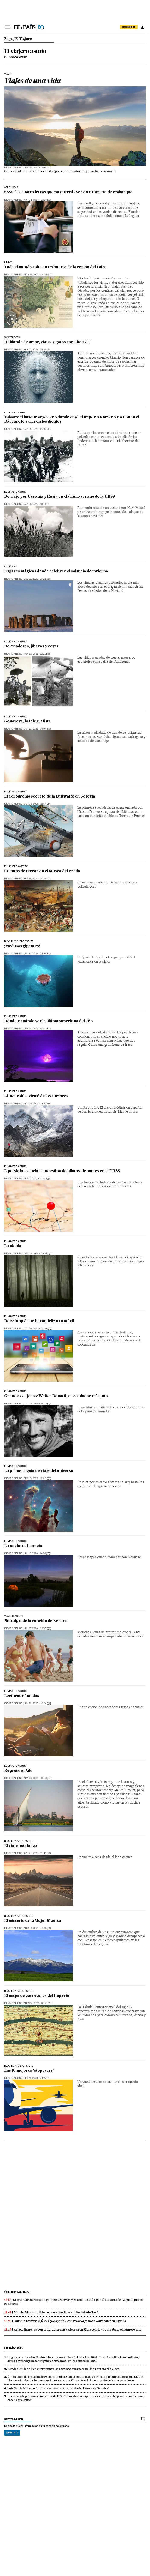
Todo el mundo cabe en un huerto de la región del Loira (55, 267)
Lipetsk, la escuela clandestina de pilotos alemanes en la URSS (62, 1171)
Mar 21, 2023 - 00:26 (37, 274)
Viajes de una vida (32, 80)
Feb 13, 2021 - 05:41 (37, 1178)
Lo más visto (14, 2347)
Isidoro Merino (13, 167)
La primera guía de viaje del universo (38, 1471)
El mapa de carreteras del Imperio (36, 1996)
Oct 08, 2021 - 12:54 (37, 803)
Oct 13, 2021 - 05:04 (37, 728)
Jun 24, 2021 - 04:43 (37, 1028)
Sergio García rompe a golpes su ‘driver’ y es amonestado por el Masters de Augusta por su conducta (73, 2302)
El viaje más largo (20, 1846)
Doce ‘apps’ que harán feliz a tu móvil (39, 1321)
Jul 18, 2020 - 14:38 (37, 1553)
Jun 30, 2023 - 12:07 (37, 167)
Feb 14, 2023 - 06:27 (37, 349)
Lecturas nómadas (21, 1696)
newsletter (13, 2418)
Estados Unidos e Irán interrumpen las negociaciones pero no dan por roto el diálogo (63, 2368)
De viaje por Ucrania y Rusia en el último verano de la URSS (59, 497)
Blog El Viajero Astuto (19, 1916)
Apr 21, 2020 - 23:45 (37, 1853)
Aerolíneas (11, 187)
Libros (8, 262)
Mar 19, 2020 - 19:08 (37, 1928)
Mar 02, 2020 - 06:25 (38, 2003)
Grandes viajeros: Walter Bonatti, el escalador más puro (57, 1396)
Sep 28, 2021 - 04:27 (37, 878)
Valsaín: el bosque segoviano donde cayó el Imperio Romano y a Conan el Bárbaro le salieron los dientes (71, 420)
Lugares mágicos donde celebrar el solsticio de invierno (56, 571)
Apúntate (12, 2432)
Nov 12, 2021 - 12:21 (37, 653)
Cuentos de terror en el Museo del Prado (42, 871)
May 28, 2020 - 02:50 (37, 1778)
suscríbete (129, 27)
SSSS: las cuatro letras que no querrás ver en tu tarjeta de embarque (68, 192)
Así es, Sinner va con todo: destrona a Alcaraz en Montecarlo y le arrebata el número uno (77, 2329)
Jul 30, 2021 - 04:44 (37, 953)
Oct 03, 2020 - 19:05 (37, 1403)
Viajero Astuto (14, 1616)
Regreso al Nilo (18, 1771)
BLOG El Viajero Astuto (19, 2066)
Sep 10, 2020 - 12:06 (37, 1478)
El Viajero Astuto (15, 492)
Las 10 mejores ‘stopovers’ (29, 2071)
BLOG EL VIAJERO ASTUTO (19, 941)
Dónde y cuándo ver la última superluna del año (48, 1021)
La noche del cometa (23, 1546)
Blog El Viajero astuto (19, 1841)
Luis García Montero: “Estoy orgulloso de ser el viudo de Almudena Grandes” (58, 2388)
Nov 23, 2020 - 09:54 (37, 1253)
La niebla (12, 1246)
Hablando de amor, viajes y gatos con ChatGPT (47, 342)
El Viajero (23, 39)
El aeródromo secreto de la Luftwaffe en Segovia (49, 796)
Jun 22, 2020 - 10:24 (37, 1703)
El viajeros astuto (16, 866)
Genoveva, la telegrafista (27, 721)
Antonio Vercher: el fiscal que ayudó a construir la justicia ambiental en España (70, 2321)
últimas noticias (17, 2292)
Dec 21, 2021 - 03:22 (37, 578)
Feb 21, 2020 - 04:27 (37, 2078)
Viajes (8, 74)
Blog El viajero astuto (19, 1991)
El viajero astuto (25, 51)
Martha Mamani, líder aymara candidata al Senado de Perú (56, 2312)
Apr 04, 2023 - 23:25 (37, 199)
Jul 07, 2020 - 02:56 (37, 1628)
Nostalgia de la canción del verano (36, 1621)
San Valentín (12, 337)
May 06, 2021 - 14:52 (37, 1103)
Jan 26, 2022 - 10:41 (37, 504)
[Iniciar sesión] (142, 27)
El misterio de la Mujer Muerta (32, 1921)
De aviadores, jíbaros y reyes (31, 646)
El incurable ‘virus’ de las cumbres (36, 1096)
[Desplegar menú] (7, 27)
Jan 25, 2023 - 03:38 (37, 429)
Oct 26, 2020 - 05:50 (37, 1328)
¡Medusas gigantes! (22, 946)
